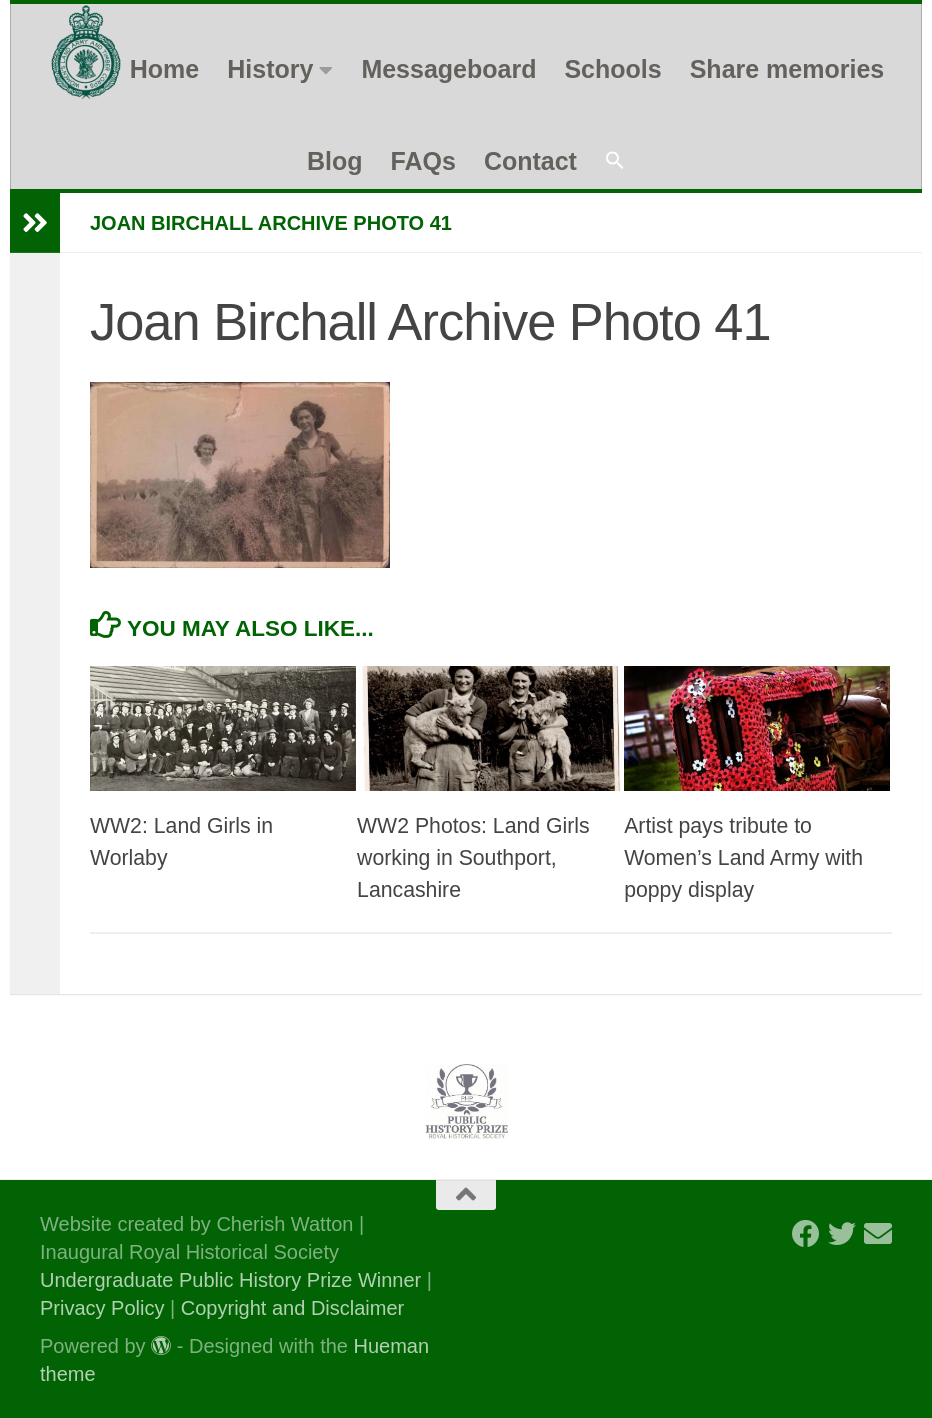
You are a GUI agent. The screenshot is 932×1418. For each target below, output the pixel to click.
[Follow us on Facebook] (806, 1234)
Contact (530, 161)
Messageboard (448, 69)
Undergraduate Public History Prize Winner (233, 1280)
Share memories (787, 69)
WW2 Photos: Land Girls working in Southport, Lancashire (473, 858)
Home (164, 69)
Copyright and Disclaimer (292, 1308)
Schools (612, 69)
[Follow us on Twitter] (842, 1234)
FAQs (423, 161)
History (270, 69)
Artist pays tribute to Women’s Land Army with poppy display (743, 858)
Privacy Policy (102, 1308)
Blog (335, 161)
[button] (615, 161)
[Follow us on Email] (878, 1234)
